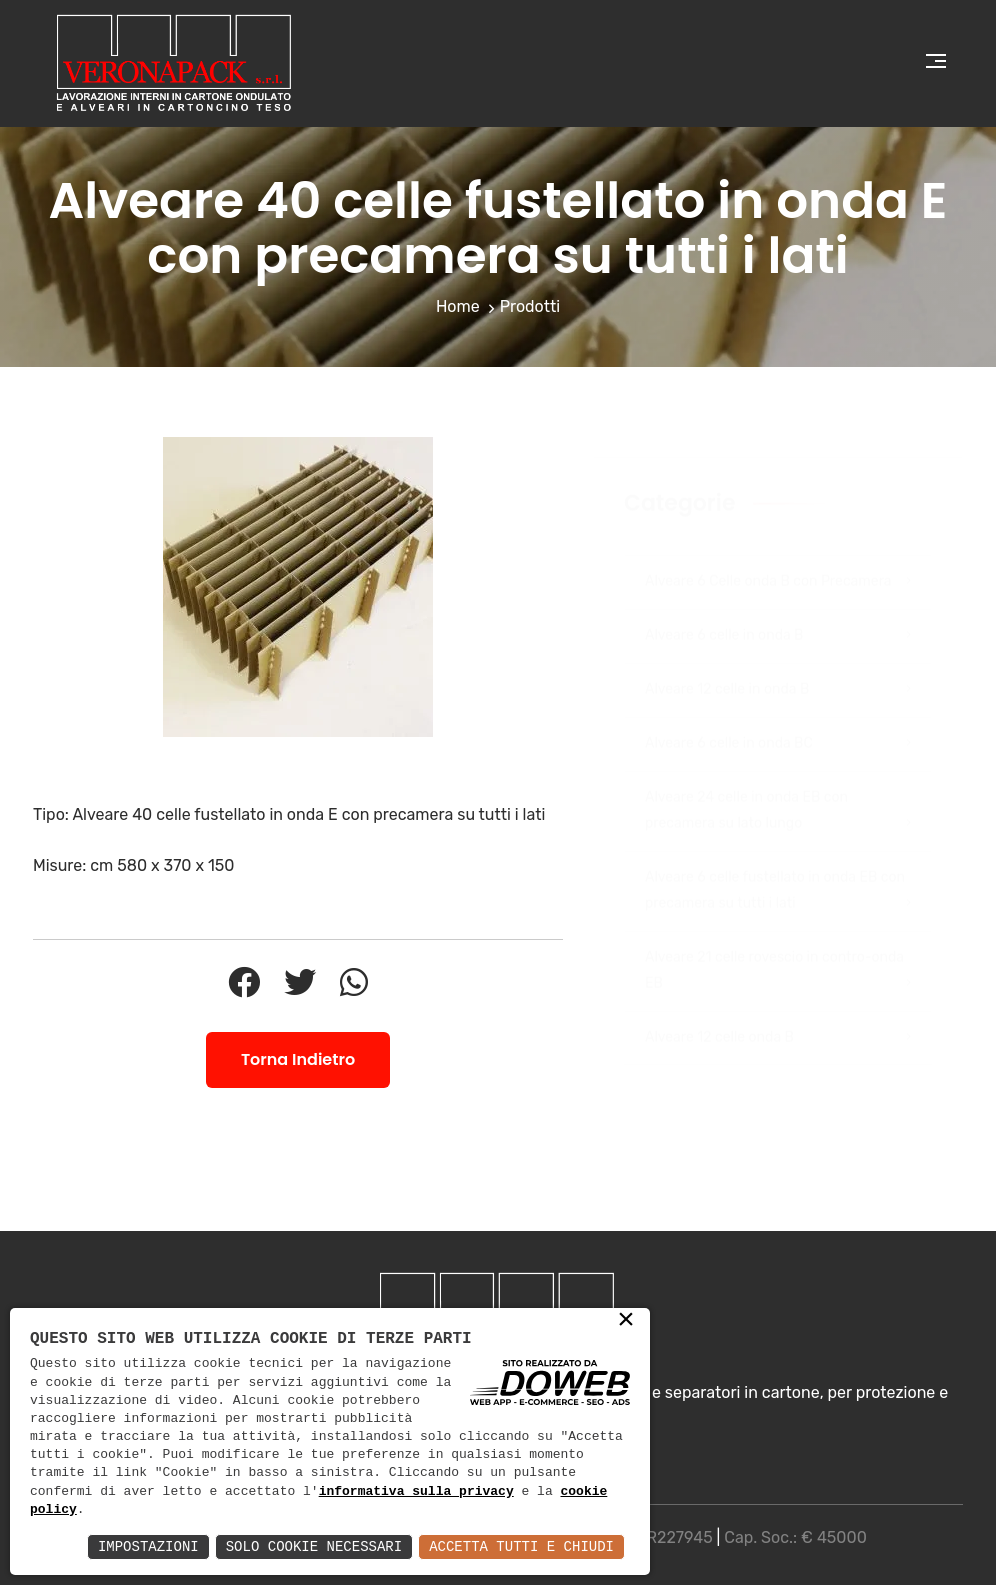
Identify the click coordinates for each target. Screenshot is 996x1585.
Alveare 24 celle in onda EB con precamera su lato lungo (778, 793)
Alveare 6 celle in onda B (778, 616)
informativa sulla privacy (416, 1492)
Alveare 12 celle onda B (778, 1018)
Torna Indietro (298, 1059)
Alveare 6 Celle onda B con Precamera (778, 562)
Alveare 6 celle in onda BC (778, 724)
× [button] (626, 1321)
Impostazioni (148, 1546)
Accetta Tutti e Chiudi (521, 1546)
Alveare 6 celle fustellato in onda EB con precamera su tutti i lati (778, 873)
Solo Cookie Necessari (314, 1546)
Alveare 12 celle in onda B (778, 670)
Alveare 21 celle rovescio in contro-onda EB (778, 953)
